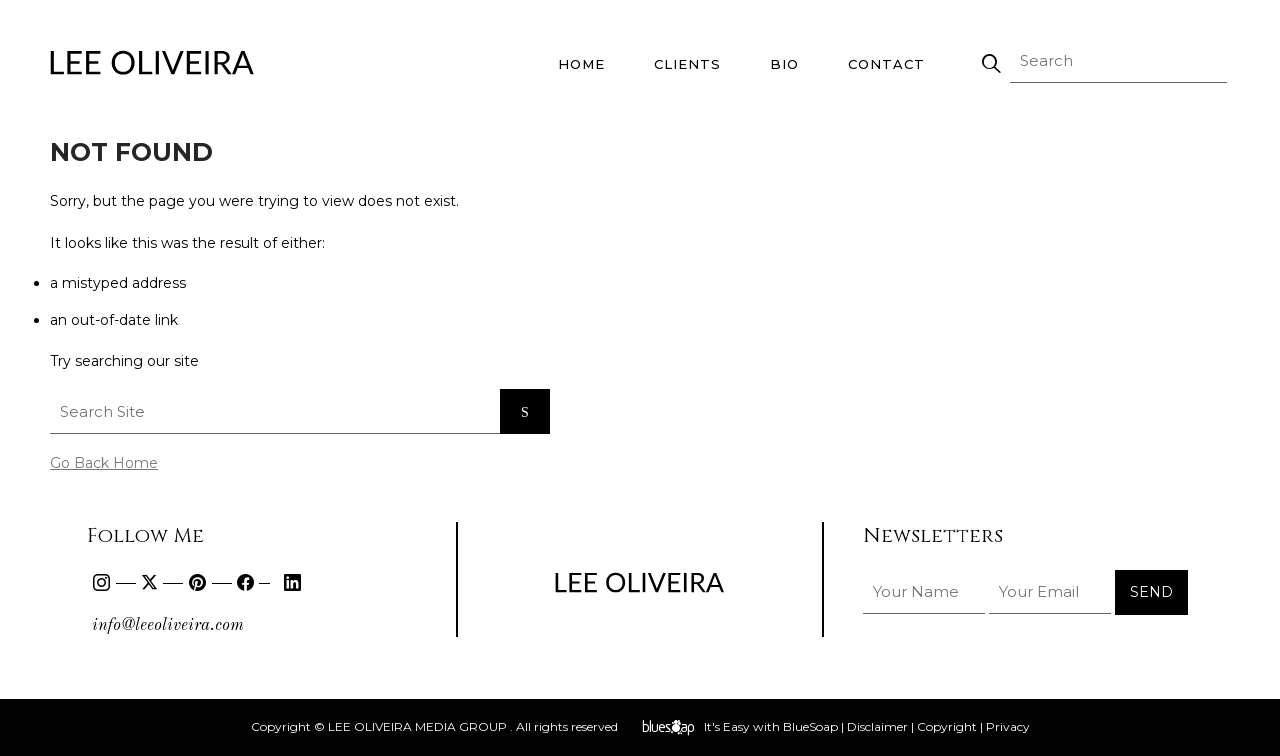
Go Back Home (104, 463)
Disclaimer (877, 726)
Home (581, 64)
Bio (784, 64)
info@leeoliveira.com (168, 625)
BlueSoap (810, 726)
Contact (886, 64)
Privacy (1008, 726)
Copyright (947, 726)
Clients (687, 64)
